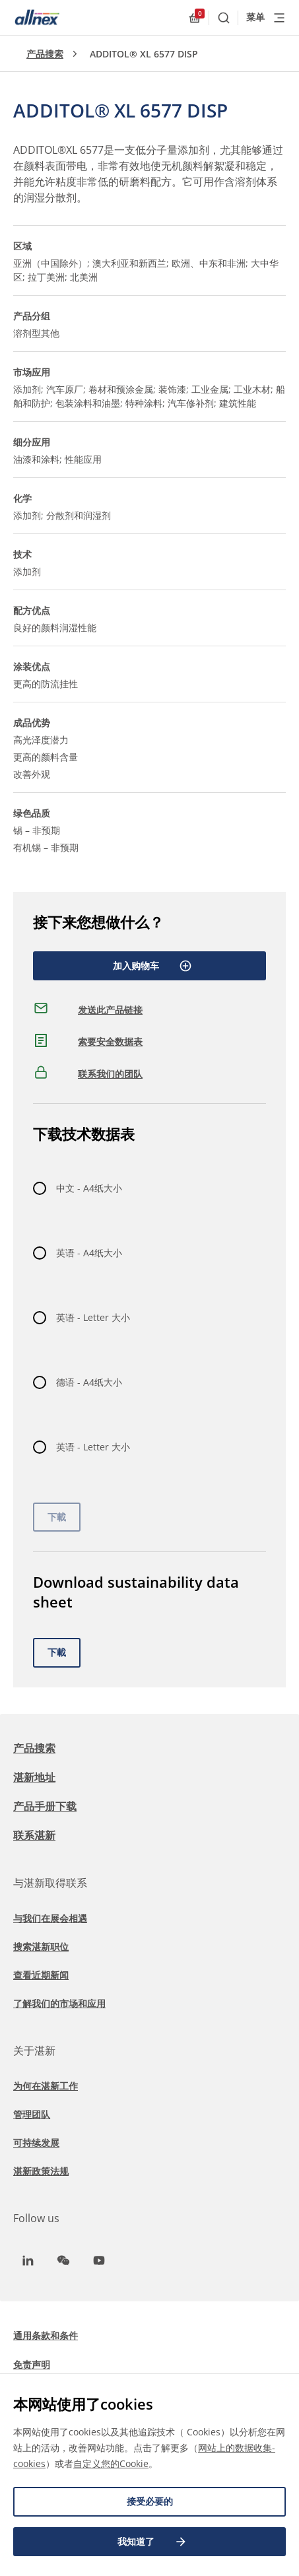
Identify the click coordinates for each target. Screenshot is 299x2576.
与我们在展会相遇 (50, 1918)
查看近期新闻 (41, 1975)
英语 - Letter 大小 (93, 1317)
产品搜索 (44, 54)
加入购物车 (152, 965)
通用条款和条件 (45, 2335)
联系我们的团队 (110, 1074)
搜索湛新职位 (41, 1946)
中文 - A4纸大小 (89, 1188)
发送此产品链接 (110, 1009)
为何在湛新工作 (45, 2086)
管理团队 (31, 2114)
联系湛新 (34, 1835)
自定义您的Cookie (111, 2463)
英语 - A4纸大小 (89, 1252)
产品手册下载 (45, 1806)
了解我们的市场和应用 (59, 2003)
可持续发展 (36, 2142)
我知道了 (152, 2541)
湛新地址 (34, 1777)
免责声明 (31, 2364)
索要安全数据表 (110, 1041)
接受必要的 (150, 2501)
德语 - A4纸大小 (89, 1382)
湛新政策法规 (41, 2171)
